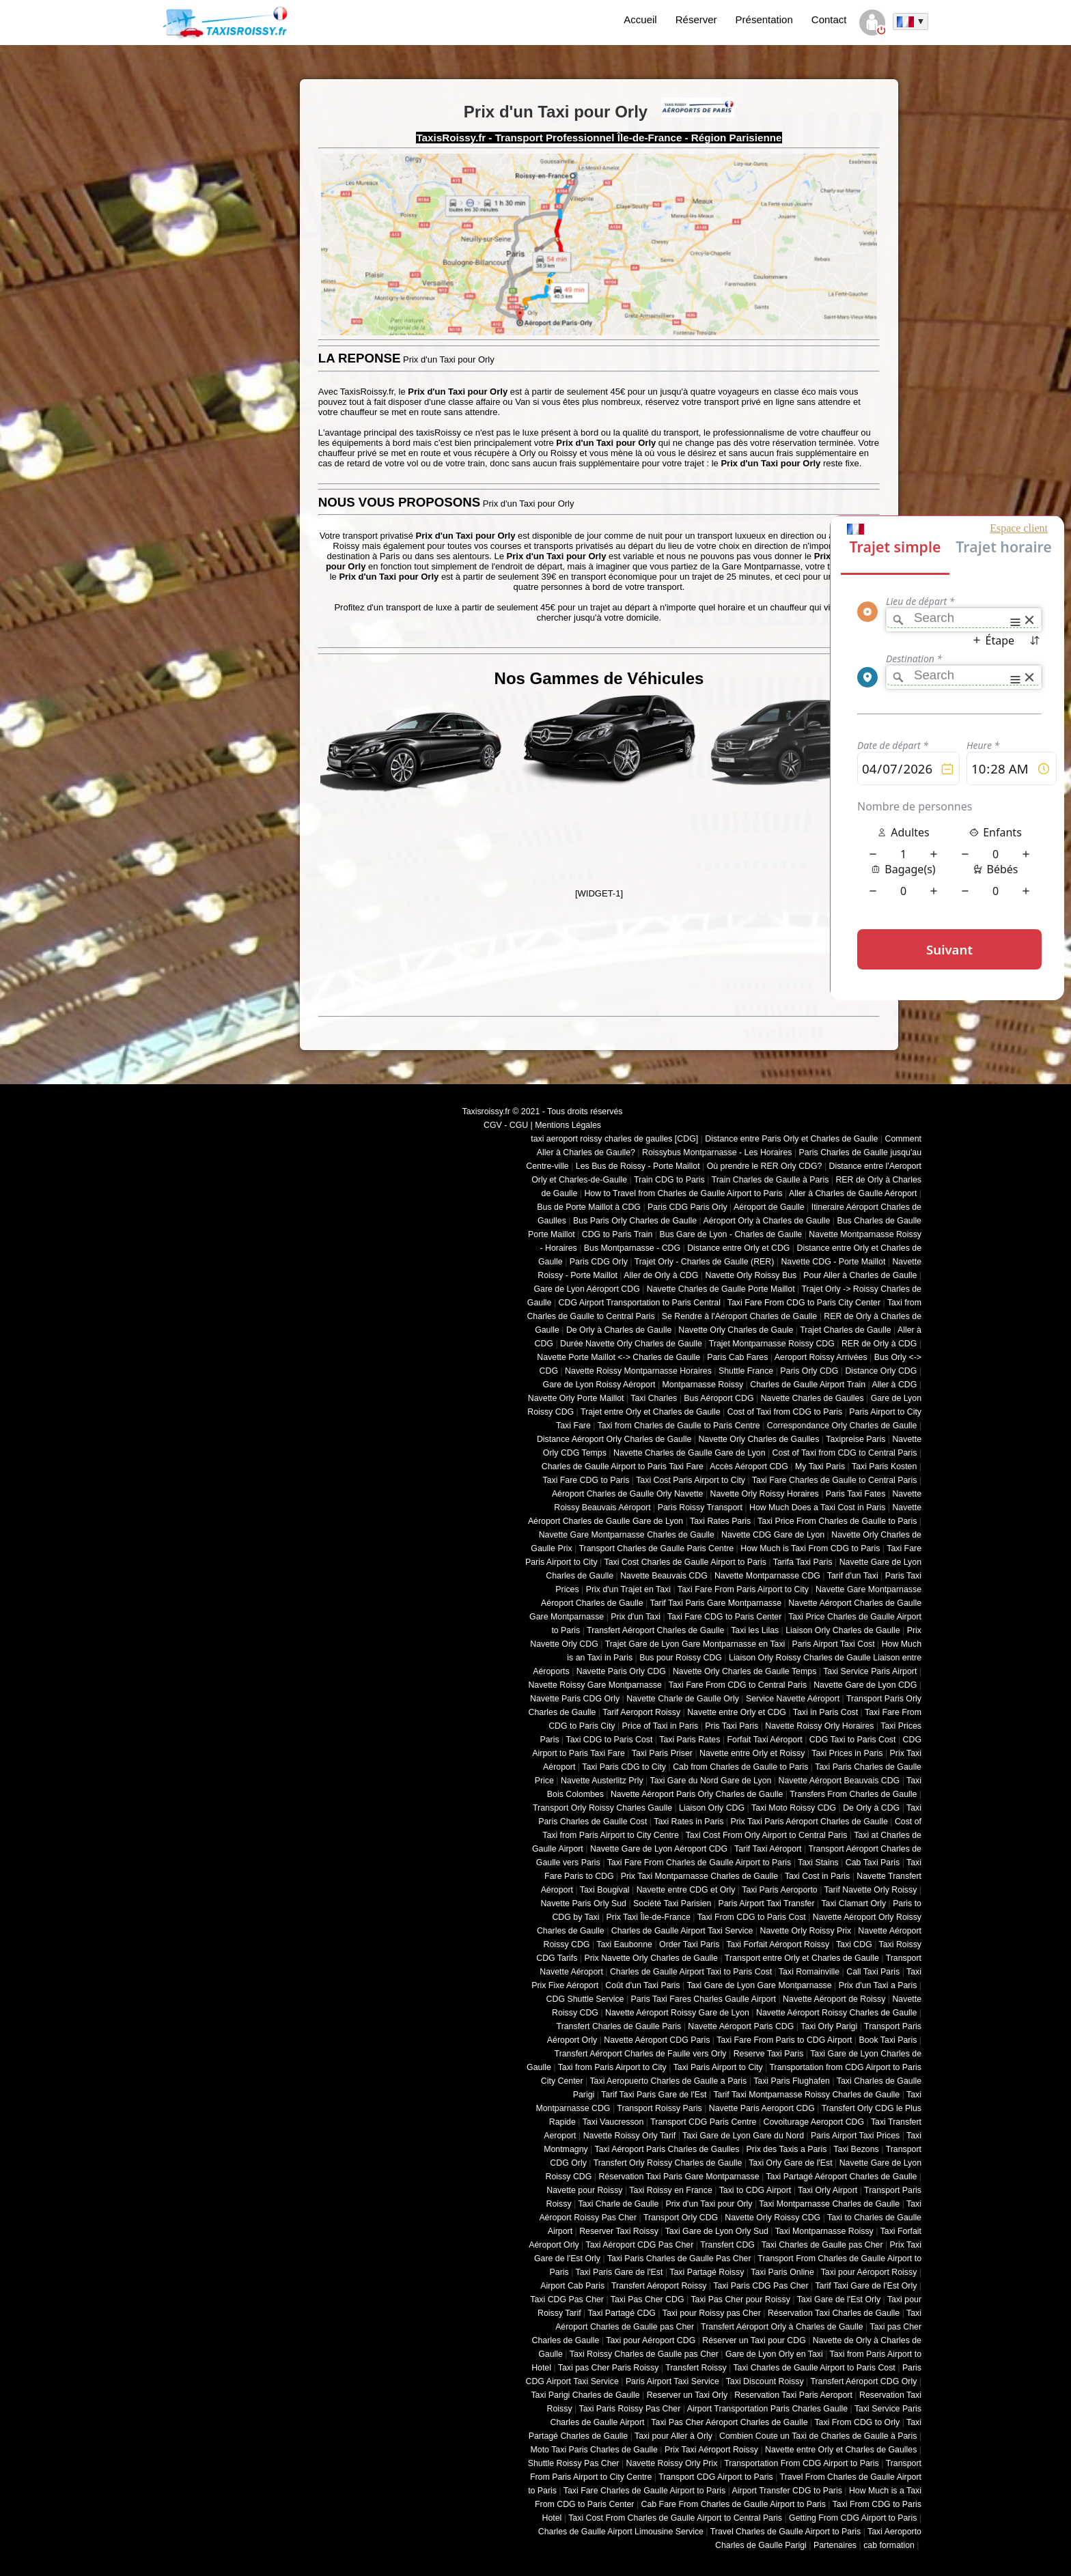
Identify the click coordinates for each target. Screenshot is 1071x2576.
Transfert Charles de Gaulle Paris (619, 2026)
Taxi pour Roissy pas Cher (712, 2313)
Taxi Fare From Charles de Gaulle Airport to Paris (699, 1862)
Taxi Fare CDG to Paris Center (724, 1617)
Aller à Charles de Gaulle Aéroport (853, 1193)
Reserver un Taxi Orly (687, 2395)
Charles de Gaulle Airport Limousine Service (621, 2531)
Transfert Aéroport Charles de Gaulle (655, 1630)
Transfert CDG (727, 2245)
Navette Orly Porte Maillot (576, 1398)
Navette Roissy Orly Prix (672, 2463)
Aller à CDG (894, 1384)
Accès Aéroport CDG (749, 1466)
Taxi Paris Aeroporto (779, 1890)
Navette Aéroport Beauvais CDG (839, 1780)
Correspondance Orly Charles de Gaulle (842, 1425)
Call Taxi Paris (873, 1972)
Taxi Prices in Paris (846, 1753)
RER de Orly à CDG (879, 1343)
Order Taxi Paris (689, 1944)
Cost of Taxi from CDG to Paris (785, 1412)
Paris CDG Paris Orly (687, 1207)
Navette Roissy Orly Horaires (819, 1726)
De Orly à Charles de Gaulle (618, 1330)
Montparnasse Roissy (703, 1384)
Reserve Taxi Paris (769, 2053)
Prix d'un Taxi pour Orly (709, 2204)
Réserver (696, 19)
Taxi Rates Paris (720, 1521)
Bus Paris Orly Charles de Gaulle (635, 1221)
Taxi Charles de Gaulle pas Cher (822, 2245)
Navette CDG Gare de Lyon (772, 1535)
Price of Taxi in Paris (660, 1726)
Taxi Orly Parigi (829, 2026)
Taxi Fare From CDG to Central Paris (738, 1685)
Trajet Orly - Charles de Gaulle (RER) (705, 1261)
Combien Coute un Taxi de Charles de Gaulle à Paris (818, 2436)
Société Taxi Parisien (672, 1903)
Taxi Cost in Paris (817, 1876)
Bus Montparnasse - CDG (632, 1248)
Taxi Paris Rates (689, 1739)
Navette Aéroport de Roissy (834, 1999)
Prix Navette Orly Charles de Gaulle (651, 1958)
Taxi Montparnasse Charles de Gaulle (829, 2204)
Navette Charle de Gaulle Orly (682, 1698)
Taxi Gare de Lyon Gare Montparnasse (758, 1985)
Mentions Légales (568, 1125)
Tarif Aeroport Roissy (641, 1712)
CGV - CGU (506, 1125)
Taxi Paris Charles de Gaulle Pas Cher (679, 2258)
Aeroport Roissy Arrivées (821, 1357)
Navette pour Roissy (584, 2190)
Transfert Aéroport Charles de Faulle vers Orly (641, 2053)
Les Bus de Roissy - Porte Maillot (638, 1166)
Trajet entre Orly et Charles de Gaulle (651, 1412)
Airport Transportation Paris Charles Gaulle (767, 2409)
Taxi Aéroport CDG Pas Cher (640, 2245)
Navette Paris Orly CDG (621, 1671)
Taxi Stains (818, 1862)
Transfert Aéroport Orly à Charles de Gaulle (782, 2327)
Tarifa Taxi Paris (803, 1562)
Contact (829, 19)
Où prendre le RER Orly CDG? (764, 1166)
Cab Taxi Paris (873, 1862)
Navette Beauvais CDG (664, 1576)
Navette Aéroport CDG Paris (657, 2040)
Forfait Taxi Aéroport (764, 1739)
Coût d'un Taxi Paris (642, 1985)
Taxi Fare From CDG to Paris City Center (803, 1302)
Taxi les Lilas (755, 1630)
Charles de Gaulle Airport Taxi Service (682, 1931)
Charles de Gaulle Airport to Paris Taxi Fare (623, 1466)
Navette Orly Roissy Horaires (764, 1494)
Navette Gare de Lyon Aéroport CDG (658, 1849)
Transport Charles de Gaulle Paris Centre (656, 1548)
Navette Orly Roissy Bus (750, 1275)
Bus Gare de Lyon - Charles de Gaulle (730, 1234)
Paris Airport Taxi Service (672, 2381)
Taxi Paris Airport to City (718, 2067)
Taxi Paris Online (782, 2272)
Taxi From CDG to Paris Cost (751, 1917)
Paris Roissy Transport (700, 1507)
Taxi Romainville (809, 1972)
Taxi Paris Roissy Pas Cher (629, 2409)
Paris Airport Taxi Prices (855, 2135)
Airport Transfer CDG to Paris (787, 2490)
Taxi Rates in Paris (688, 1821)
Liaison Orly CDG (712, 1808)
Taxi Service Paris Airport (870, 1671)
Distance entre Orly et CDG (738, 1248)
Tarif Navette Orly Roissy (870, 1890)
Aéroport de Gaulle (769, 1207)
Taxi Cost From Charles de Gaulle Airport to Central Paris (675, 2518)
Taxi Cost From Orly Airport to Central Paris (767, 1835)
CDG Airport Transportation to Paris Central (640, 1302)
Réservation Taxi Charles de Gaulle (834, 2313)
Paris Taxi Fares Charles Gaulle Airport (703, 1999)
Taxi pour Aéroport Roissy (869, 2272)
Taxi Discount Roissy (765, 2381)
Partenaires (835, 2545)
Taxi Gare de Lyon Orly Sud (716, 2231)
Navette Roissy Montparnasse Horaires (638, 1371)
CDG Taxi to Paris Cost (852, 1739)
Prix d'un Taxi (635, 1617)
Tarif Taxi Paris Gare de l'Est (653, 2094)
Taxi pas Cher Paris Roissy (608, 2368)
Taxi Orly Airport (827, 2190)
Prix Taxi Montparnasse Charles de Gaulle (699, 1876)
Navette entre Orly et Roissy (752, 1753)
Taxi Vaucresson (613, 2122)
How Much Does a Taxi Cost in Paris (817, 1507)
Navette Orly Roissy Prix (806, 1931)
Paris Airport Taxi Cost (833, 1644)
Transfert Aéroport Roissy (659, 2286)
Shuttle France (746, 1371)
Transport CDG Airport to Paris (715, 2477)
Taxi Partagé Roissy (706, 2272)
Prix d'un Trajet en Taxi (628, 1589)
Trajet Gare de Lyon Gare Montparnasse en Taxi (695, 1644)
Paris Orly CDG (809, 1371)
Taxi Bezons (856, 2149)
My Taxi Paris (820, 1466)
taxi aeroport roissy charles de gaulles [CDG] (614, 1139)
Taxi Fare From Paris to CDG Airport (784, 2040)
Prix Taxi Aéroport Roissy (711, 2449)
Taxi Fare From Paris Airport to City (743, 1589)
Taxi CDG (854, 1944)
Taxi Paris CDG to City (624, 1767)
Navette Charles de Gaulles (812, 1398)
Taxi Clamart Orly (853, 1903)
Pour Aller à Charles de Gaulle (860, 1275)
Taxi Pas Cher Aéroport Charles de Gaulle (729, 2422)
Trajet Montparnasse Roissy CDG (772, 1343)
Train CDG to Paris (669, 1180)
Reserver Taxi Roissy (618, 2231)
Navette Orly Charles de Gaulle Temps (744, 1671)
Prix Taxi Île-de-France (649, 1917)
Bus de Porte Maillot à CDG (589, 1207)
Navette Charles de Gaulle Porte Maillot (721, 1289)
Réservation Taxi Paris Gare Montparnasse (678, 2176)
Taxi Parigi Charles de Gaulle (585, 2395)
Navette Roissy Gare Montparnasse (595, 1685)
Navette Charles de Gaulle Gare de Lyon (689, 1453)
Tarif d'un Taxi (852, 1576)
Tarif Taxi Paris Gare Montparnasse (715, 1603)
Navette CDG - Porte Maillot (833, 1261)
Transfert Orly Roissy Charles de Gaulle (668, 2163)
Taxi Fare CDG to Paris (585, 1480)
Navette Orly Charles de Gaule (735, 1330)
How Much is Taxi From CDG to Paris (810, 1548)
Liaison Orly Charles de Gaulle (842, 1630)
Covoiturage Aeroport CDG (814, 2122)
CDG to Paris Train (617, 1234)
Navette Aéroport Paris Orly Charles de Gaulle (697, 1794)
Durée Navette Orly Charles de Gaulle (631, 1343)
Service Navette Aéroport (792, 1698)
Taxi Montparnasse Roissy (824, 2231)
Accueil (640, 19)
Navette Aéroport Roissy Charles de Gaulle (836, 2013)
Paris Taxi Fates (856, 1494)
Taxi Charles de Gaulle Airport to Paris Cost (814, 2368)
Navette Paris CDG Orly (575, 1698)
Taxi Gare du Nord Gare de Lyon (710, 1780)
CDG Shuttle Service (585, 1999)
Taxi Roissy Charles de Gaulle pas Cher (644, 2354)
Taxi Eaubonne (624, 1944)
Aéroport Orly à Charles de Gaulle (766, 1221)
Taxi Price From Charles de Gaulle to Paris (837, 1521)
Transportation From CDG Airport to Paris (801, 2463)
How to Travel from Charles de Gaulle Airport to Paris (683, 1193)
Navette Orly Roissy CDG (772, 2217)
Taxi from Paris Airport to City (612, 2067)
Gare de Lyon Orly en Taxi (774, 2354)
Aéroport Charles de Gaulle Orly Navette (628, 1494)
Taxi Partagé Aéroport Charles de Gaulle (841, 2176)
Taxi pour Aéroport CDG (650, 2340)
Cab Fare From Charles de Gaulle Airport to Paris (733, 2504)
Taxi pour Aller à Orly (673, 2436)
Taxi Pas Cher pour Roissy (740, 2299)
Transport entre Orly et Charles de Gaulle (802, 1958)
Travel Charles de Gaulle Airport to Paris (785, 2531)
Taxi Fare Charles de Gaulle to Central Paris (834, 1480)
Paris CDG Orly (599, 1261)
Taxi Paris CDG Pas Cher (760, 2286)
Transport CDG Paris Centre (703, 2122)
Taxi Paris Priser (662, 1753)
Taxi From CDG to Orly (857, 2422)
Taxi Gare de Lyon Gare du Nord (743, 2135)
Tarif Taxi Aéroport (768, 1849)
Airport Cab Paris (572, 2286)
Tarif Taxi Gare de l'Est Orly (866, 2286)
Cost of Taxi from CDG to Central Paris (845, 1453)
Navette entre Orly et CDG (736, 1712)
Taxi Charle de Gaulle (618, 2204)
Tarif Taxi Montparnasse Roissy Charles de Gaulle (806, 2094)
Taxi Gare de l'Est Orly (838, 2299)
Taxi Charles (653, 1398)
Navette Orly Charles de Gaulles (758, 1439)
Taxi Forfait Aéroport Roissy (777, 1944)
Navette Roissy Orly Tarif (629, 2135)
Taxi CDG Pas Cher (567, 2299)
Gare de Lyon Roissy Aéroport (599, 1384)
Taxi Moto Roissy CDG (793, 1808)
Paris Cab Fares (737, 1357)
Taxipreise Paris (855, 1439)
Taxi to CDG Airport (755, 2190)
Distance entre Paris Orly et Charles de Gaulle (791, 1139)
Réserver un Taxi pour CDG (753, 2340)
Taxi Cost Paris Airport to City (690, 1480)
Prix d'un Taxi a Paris (878, 1985)
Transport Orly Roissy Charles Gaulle (602, 1808)
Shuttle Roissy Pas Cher (574, 2463)
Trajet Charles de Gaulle (845, 1330)
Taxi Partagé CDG (621, 2313)
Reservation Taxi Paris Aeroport (793, 2395)
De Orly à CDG (871, 1808)
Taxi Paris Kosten (884, 1466)
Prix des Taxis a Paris (787, 2149)
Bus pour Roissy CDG (680, 1657)
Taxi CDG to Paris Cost (609, 1739)
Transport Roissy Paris (659, 2108)
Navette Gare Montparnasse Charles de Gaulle (626, 1535)
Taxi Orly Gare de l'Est (790, 2163)
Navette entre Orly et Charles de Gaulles (841, 2449)
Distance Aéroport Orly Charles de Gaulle (614, 1439)
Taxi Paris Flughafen (791, 2081)
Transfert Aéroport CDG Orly (863, 2381)
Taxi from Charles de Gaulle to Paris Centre (679, 1425)
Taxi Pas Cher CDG (647, 2299)
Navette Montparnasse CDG (767, 1576)
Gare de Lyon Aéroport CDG (586, 1289)
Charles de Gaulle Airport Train (807, 1384)
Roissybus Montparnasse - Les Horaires (717, 1152)
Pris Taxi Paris (731, 1726)
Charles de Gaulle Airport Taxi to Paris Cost (691, 1972)
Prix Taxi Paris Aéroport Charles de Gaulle (809, 1821)
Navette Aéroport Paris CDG (741, 2026)
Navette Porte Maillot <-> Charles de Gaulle (618, 1357)
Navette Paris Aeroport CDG (762, 2108)
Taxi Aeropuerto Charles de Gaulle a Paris (668, 2081)
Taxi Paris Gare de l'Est (619, 2272)
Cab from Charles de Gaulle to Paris (740, 1767)
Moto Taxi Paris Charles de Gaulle (594, 2449)
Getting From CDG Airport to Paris (853, 2518)
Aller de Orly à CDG (661, 1275)
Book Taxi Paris (888, 2040)
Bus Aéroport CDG (718, 1398)
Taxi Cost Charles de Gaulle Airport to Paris (685, 1562)
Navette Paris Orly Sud (583, 1903)
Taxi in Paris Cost (825, 1712)
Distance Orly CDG (881, 1371)
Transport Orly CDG (680, 2217)
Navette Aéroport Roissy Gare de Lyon (677, 2013)
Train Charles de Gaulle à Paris (770, 1180)
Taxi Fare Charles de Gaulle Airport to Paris (644, 2490)
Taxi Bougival (605, 1890)
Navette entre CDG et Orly (686, 1890)
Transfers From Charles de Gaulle (853, 1794)
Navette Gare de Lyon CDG (865, 1685)
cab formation (889, 2545)
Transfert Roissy (695, 2368)
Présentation (764, 19)
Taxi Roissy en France (670, 2190)
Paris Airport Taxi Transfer (766, 1903)
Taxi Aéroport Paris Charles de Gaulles (667, 2149)
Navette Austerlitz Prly (602, 1780)
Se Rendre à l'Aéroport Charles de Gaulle (739, 1316)
